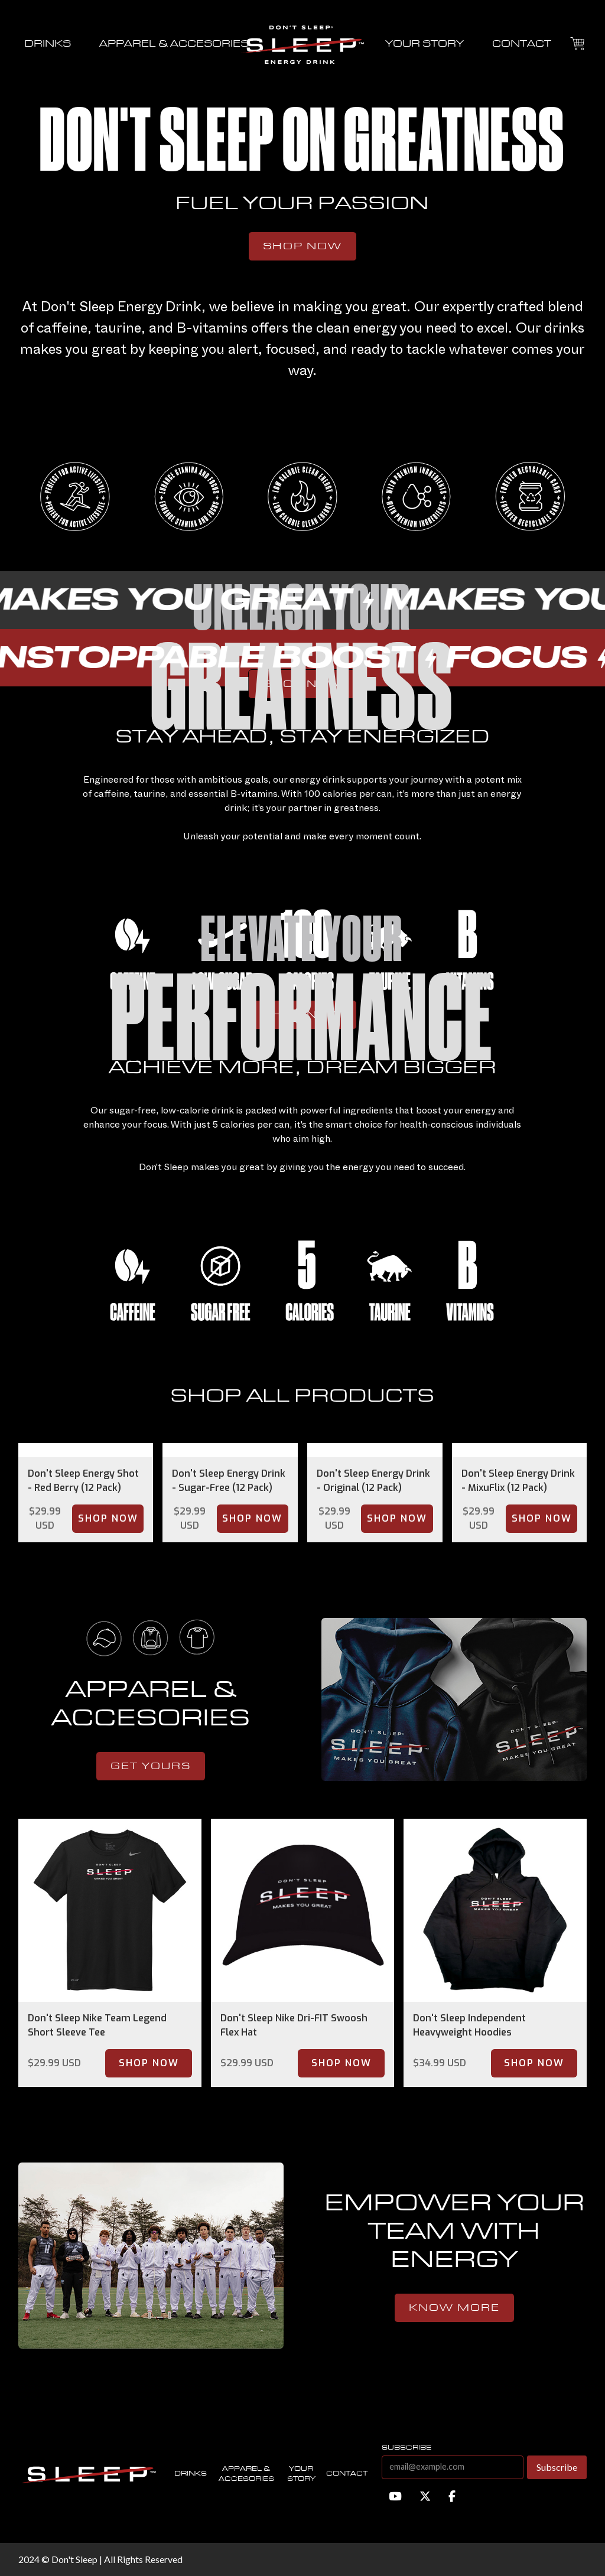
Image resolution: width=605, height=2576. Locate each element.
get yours (150, 1766)
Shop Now (302, 246)
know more (454, 2308)
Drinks (190, 2473)
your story (424, 43)
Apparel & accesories (246, 2474)
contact (521, 43)
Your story (301, 2474)
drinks (47, 43)
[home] (302, 44)
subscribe (406, 2447)
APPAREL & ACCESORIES (174, 43)
